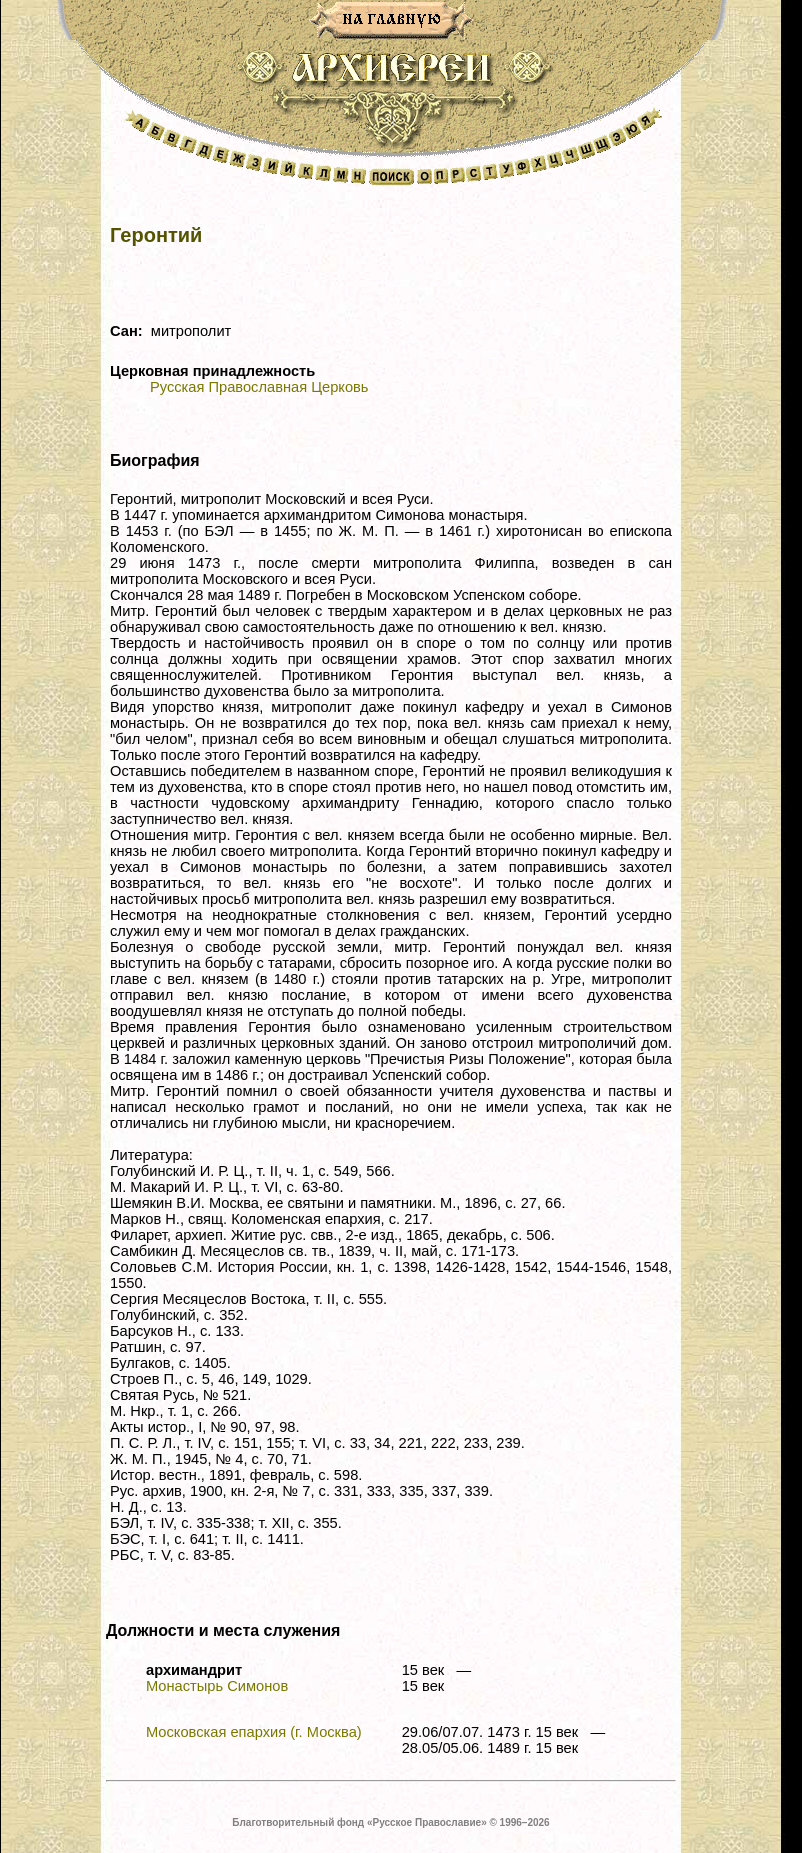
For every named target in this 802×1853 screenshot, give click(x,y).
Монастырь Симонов (217, 1686)
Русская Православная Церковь (259, 387)
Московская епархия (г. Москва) (254, 1732)
